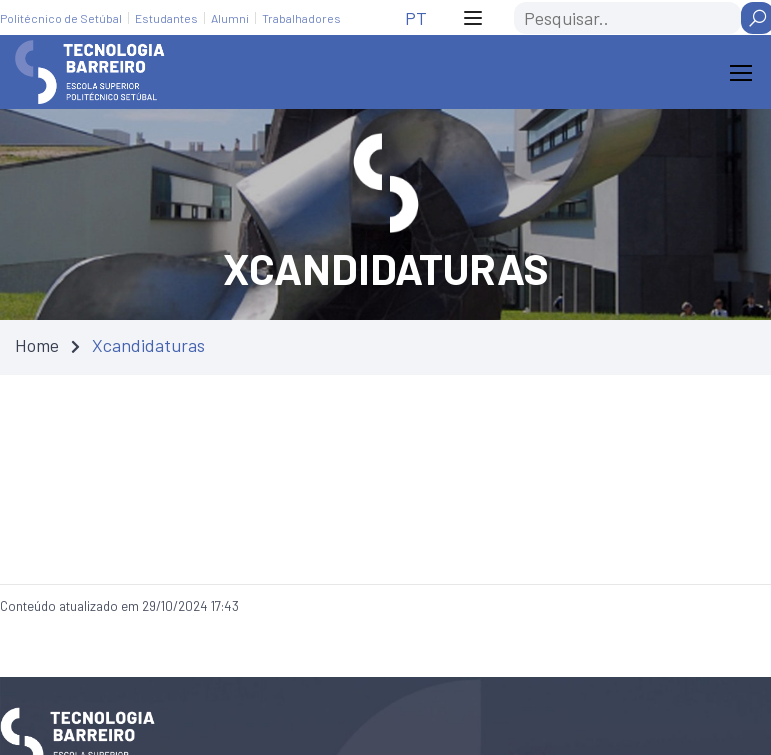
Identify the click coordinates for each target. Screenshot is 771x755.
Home (37, 345)
